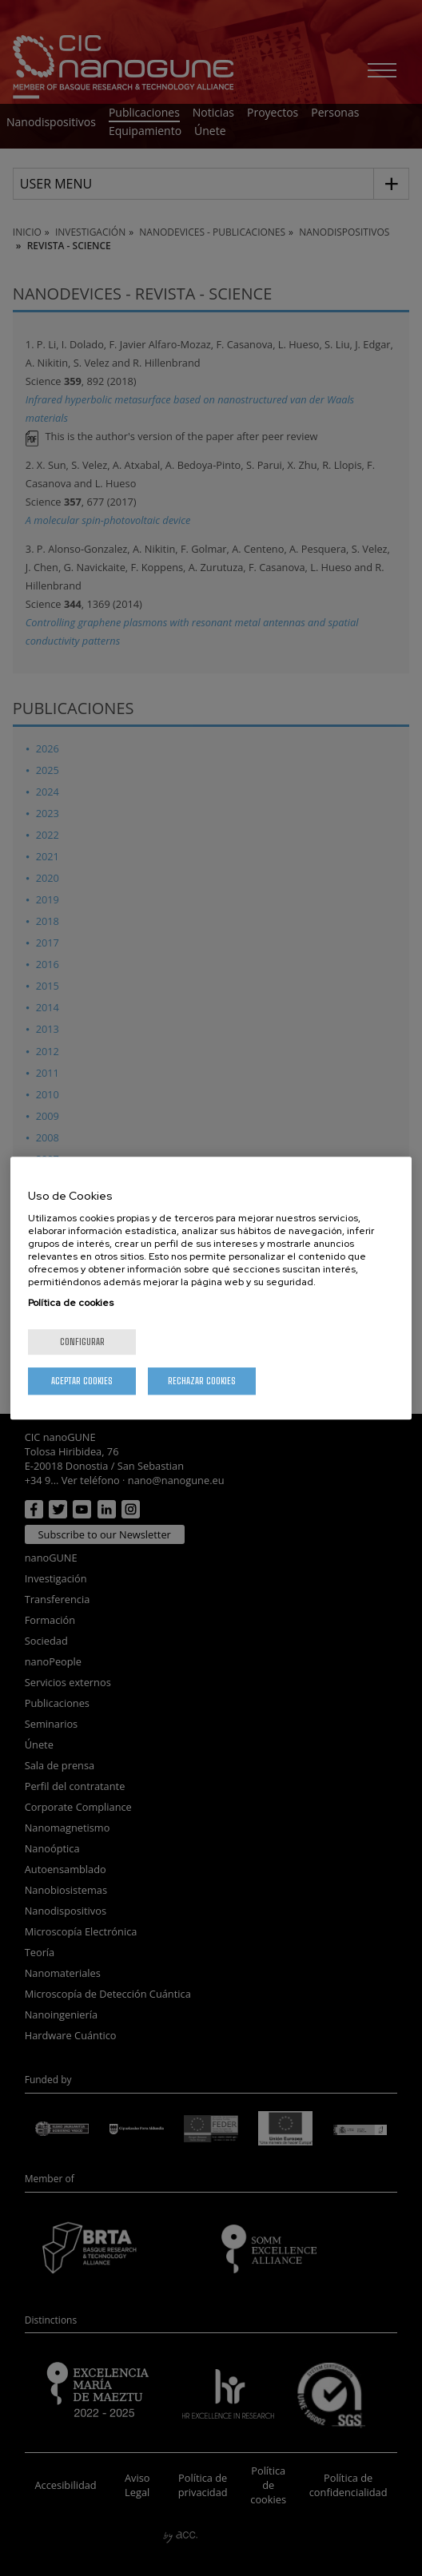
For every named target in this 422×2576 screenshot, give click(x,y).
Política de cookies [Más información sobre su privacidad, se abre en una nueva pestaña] (70, 1302)
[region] (211, 1288)
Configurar (82, 1342)
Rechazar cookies (202, 1381)
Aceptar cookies (82, 1381)
